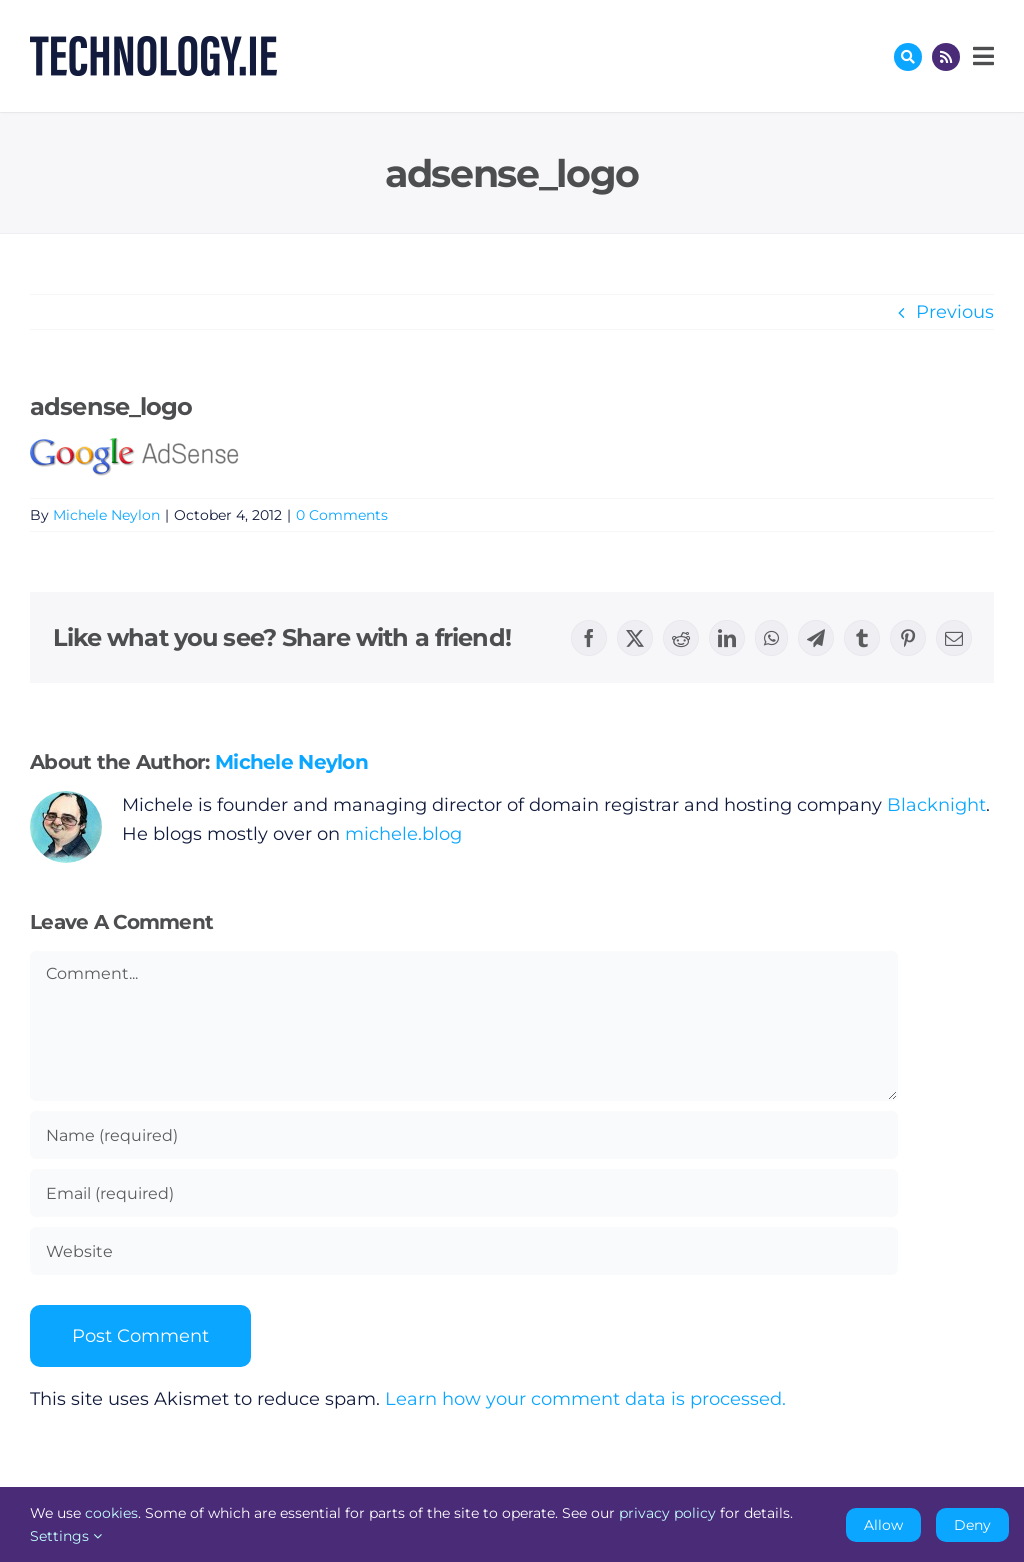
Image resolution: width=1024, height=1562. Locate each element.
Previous (955, 312)
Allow (883, 1525)
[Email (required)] (464, 1193)
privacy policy (667, 1513)
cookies (111, 1513)
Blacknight (936, 805)
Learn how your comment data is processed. (585, 1399)
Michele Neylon (106, 515)
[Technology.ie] (153, 45)
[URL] (464, 1251)
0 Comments (342, 515)
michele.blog (403, 834)
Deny (972, 1525)
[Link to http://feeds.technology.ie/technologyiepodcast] (946, 57)
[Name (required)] (464, 1135)
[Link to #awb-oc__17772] (908, 57)
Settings (66, 1536)
